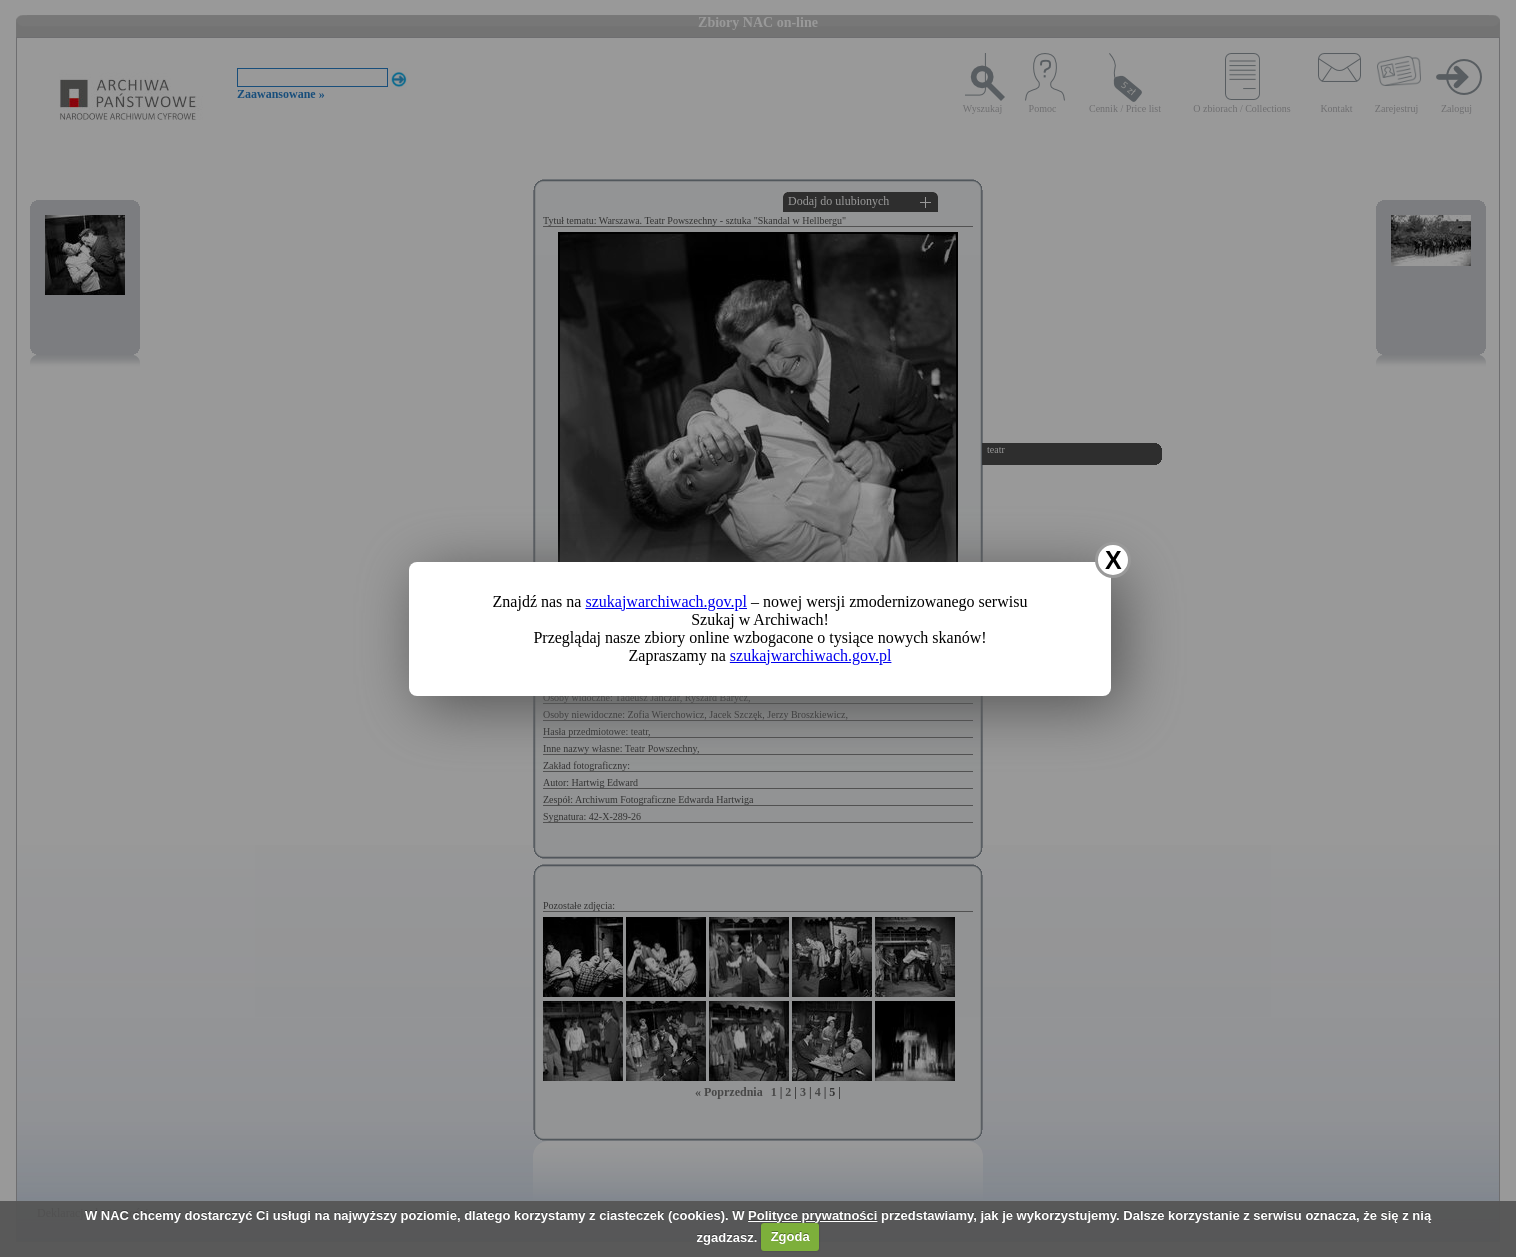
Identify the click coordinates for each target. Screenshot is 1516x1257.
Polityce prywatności (812, 1215)
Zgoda (790, 1236)
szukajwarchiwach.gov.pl (666, 601)
